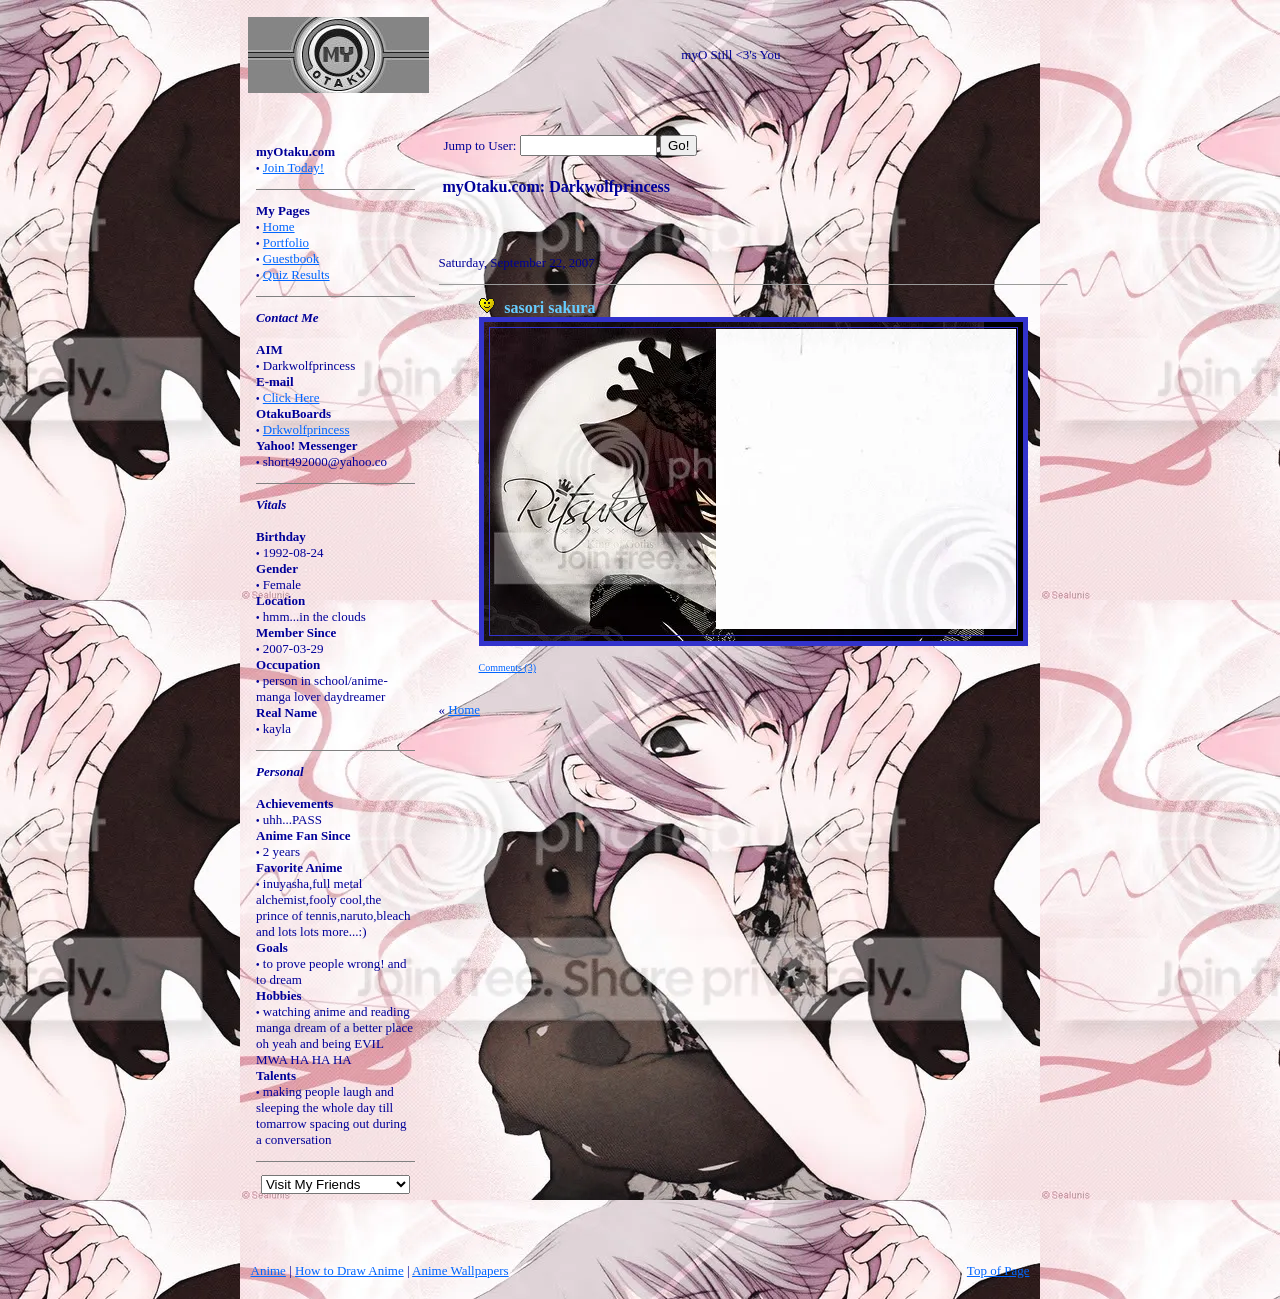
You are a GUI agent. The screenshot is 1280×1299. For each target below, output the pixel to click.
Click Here (291, 397)
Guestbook (291, 258)
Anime (268, 1270)
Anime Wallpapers (460, 1270)
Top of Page (998, 1270)
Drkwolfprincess (306, 429)
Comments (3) (508, 667)
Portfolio (286, 242)
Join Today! (293, 167)
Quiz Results (296, 274)
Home (279, 226)
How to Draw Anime (349, 1270)
